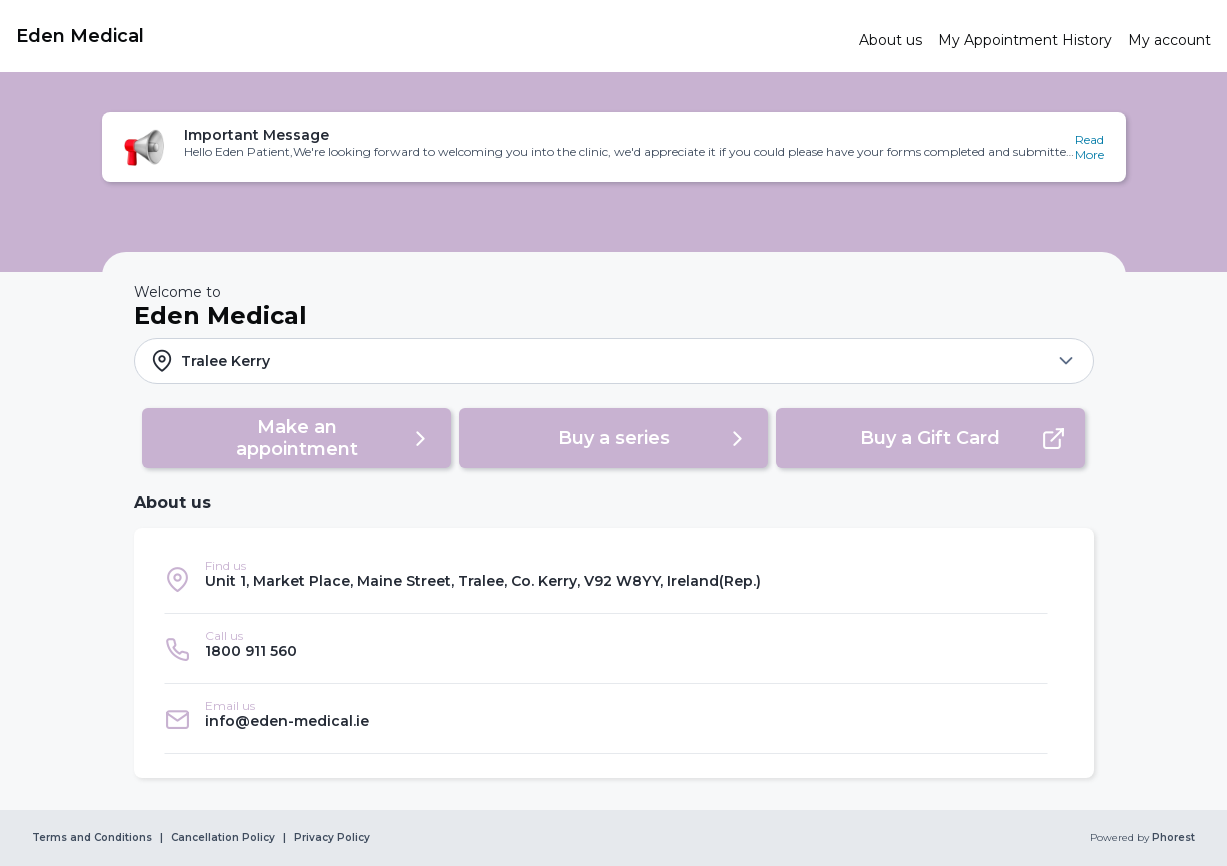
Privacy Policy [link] (332, 838)
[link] (429, 36)
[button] (614, 147)
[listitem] (606, 579)
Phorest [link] (1172, 838)
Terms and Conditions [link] (92, 838)
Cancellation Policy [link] (223, 838)
